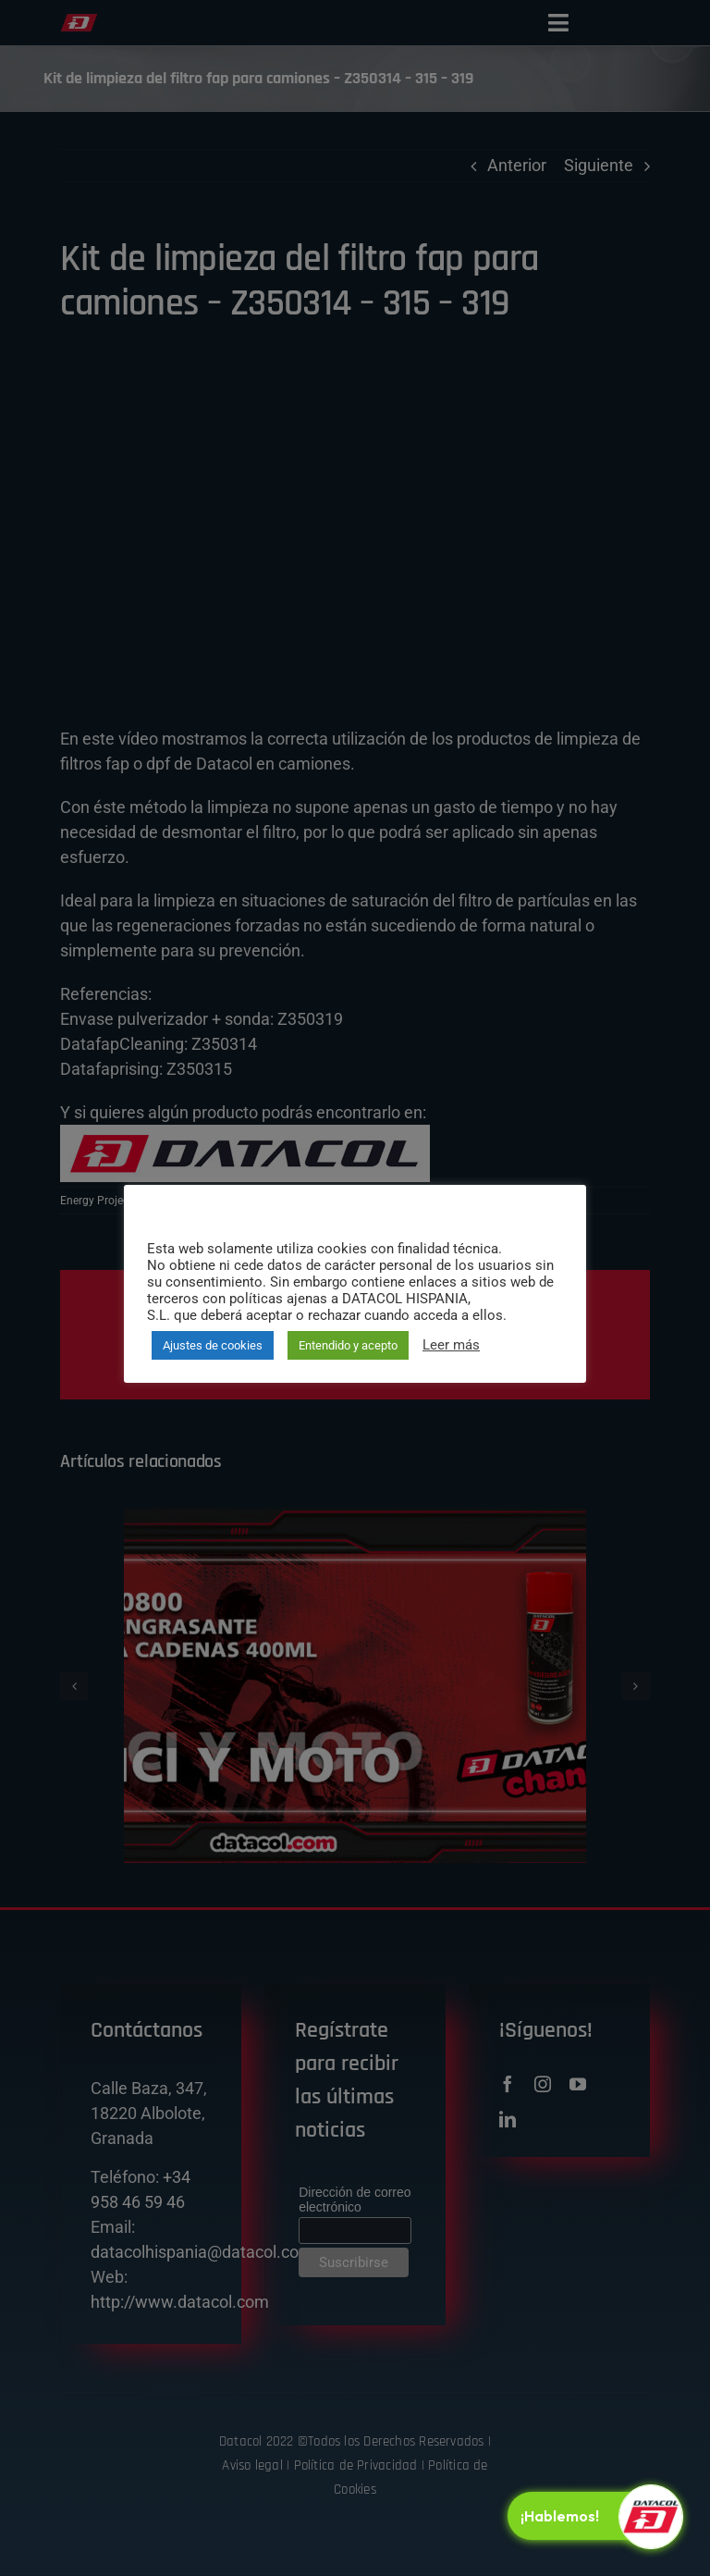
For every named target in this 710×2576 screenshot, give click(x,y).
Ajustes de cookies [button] (213, 1345)
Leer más (451, 1345)
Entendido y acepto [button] (348, 1345)
